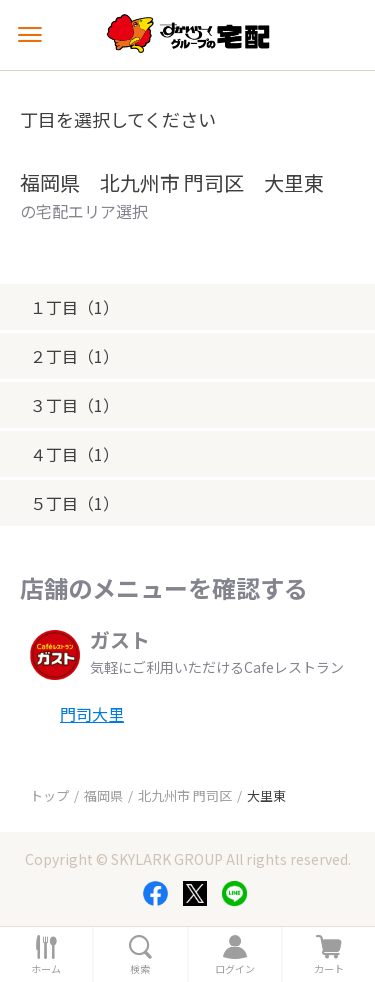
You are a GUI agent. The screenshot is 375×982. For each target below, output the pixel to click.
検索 (140, 969)
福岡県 (103, 795)
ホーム (46, 969)
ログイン (235, 969)
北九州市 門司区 (185, 795)
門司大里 (92, 714)
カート (329, 969)
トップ (49, 795)
